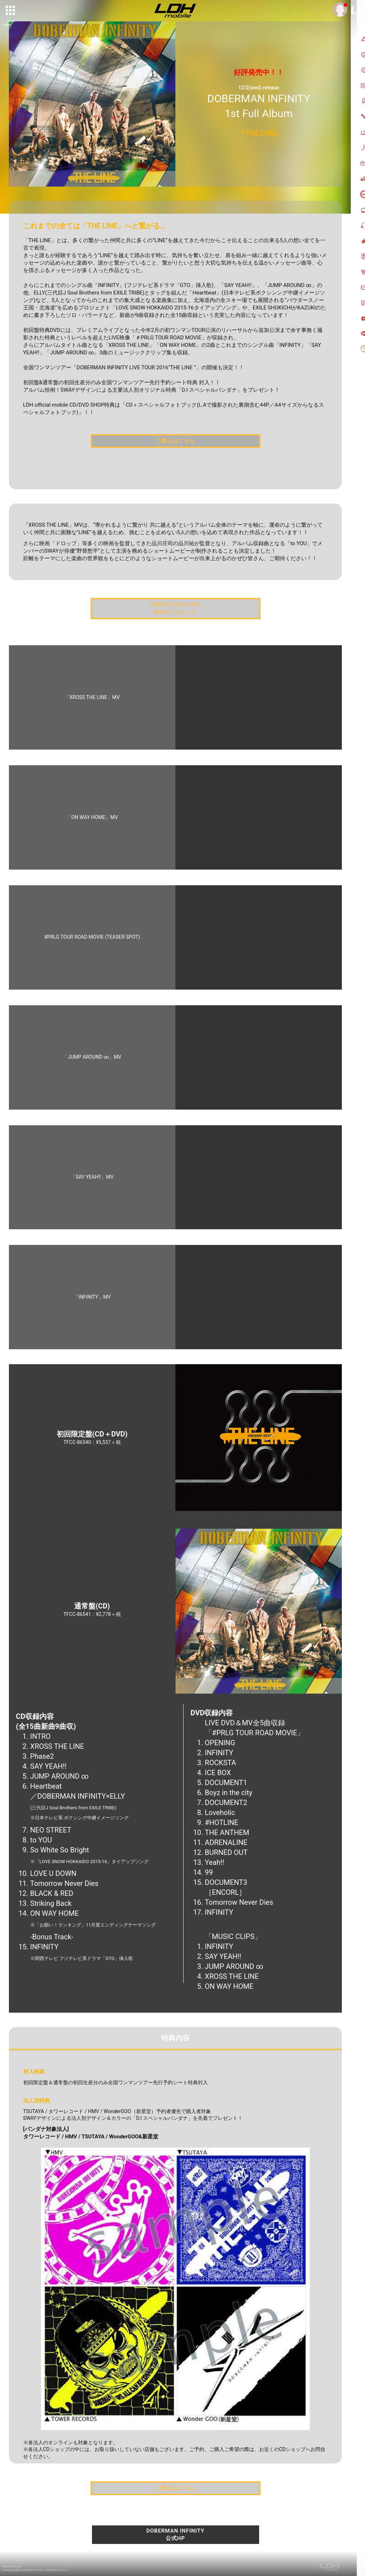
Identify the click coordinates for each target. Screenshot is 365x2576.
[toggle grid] (11, 11)
